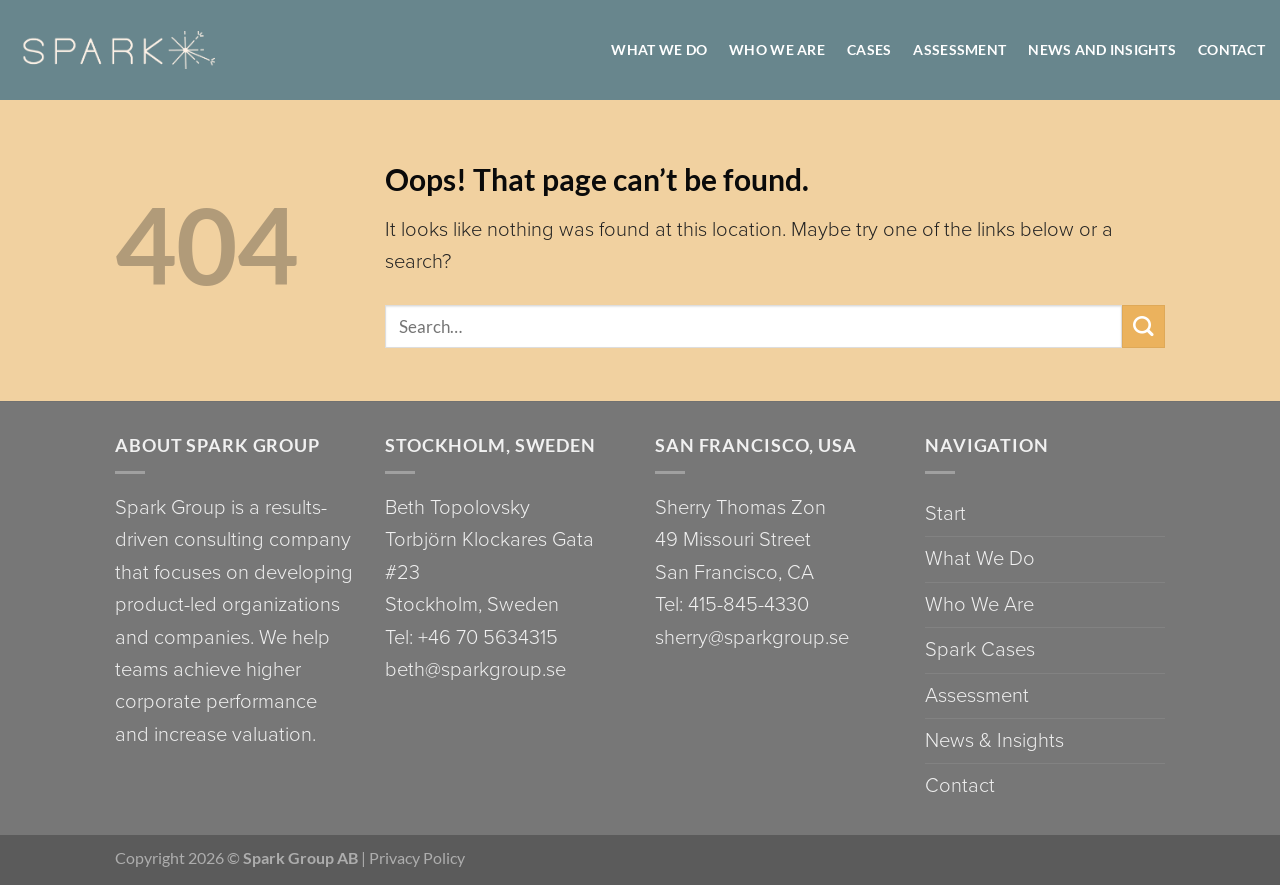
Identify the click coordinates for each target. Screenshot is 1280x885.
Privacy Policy (417, 857)
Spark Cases (980, 649)
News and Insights (1102, 49)
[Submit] (1143, 326)
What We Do (980, 558)
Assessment (959, 49)
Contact (1231, 49)
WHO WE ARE (777, 49)
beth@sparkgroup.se (475, 669)
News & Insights (994, 740)
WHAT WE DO (659, 49)
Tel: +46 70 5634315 (471, 637)
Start (945, 513)
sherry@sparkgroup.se (752, 637)
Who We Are (979, 604)
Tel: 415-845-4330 (732, 604)
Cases (869, 49)
